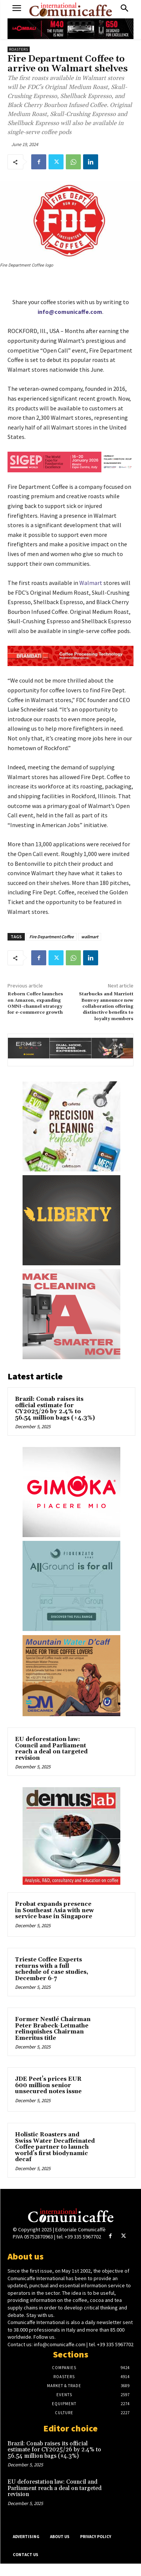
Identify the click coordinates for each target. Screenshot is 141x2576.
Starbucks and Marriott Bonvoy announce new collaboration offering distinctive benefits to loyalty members (106, 1006)
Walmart (90, 582)
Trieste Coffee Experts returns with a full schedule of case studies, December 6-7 (51, 1969)
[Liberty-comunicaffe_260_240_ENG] (71, 1220)
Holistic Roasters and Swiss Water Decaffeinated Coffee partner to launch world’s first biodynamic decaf (55, 2147)
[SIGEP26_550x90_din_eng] (70, 462)
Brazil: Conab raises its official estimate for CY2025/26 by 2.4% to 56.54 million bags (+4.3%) (55, 1408)
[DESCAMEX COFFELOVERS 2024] (71, 1676)
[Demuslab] (71, 1836)
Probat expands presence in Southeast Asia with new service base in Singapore (54, 1910)
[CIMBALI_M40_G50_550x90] (70, 28)
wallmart (89, 936)
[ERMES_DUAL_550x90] (70, 1048)
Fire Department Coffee (51, 936)
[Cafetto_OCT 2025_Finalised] (71, 1126)
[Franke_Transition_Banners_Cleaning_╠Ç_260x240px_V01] (71, 1314)
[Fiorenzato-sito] (71, 1586)
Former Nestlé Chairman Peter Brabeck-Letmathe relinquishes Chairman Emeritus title (53, 2029)
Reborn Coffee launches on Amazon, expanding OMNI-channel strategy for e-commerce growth (35, 1003)
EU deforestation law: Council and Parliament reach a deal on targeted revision (51, 1749)
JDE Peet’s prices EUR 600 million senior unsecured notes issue (48, 2085)
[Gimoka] (71, 1492)
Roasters (19, 49)
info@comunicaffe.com (70, 311)
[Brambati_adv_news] (70, 656)
